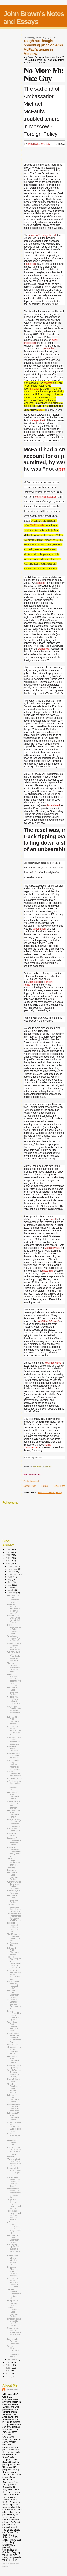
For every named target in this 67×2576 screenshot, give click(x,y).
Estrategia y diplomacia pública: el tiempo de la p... (13, 2248)
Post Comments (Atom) (50, 1492)
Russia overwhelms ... (13, 2136)
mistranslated (52, 805)
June (10, 1582)
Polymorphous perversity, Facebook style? (13, 1984)
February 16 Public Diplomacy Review (13, 1876)
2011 (8, 2368)
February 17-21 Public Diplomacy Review (13, 1813)
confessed (35, 981)
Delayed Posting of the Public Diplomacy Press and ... (14, 1822)
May (10, 1585)
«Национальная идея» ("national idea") (14, 2050)
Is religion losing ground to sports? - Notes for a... (14, 2322)
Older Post (59, 1486)
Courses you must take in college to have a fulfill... (14, 1700)
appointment (39, 928)
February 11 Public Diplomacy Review (13, 2098)
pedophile (48, 348)
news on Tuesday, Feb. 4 (42, 235)
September (13, 1574)
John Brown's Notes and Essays (33, 17)
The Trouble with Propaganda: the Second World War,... (14, 1917)
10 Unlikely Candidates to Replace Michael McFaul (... (14, 2088)
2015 (8, 1560)
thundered (43, 648)
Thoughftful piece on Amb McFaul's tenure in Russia (14, 2215)
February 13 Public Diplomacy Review (13, 1993)
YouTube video (37, 525)
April (10, 1587)
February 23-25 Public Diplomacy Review (13, 1720)
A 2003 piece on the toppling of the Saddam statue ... (14, 1785)
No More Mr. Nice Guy (43, 74)
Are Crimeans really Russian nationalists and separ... (13, 1764)
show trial (47, 1270)
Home (44, 1486)
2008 (8, 2376)
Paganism (11, 1870)
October (12, 1572)
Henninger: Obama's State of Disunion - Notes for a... (14, 2271)
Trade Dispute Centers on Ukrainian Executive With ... (13, 2026)
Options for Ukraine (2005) (11, 2142)
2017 (8, 1555)
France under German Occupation (13, 2341)
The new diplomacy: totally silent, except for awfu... (13, 1667)
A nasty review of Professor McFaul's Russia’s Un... (14, 1646)
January (12, 2359)
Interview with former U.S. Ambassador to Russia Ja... (13, 2192)
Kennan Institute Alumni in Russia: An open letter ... (14, 2107)
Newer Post (30, 1486)
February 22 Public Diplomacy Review (13, 1795)
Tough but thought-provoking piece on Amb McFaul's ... (14, 2204)
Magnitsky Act (52, 1247)
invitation (34, 388)
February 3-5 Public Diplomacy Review (13, 2238)
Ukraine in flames (11, 1834)
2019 (8, 1549)
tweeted (48, 382)
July (10, 1579)
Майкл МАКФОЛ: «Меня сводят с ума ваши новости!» (14, 1679)
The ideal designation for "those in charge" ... (13, 1861)
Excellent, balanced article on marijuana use (12, 1927)
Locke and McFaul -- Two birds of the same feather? (13, 1608)
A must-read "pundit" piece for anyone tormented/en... (14, 1710)
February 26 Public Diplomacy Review (13, 1691)
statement (31, 263)
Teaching (11, 1867)
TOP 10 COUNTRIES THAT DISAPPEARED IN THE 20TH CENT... (14, 1962)
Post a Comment (31, 1481)
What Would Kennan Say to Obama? (13, 1638)
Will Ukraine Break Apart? (14, 1830)
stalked (41, 582)
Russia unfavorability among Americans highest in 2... (14, 2015)
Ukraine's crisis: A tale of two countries (13, 1755)
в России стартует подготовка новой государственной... (14, 2227)
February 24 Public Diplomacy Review (13, 1951)
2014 (8, 1563)
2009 (8, 2373)
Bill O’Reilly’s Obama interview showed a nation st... (13, 2260)
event (53, 1219)
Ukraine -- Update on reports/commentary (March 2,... (14, 1851)
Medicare (11, 2156)
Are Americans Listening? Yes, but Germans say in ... (14, 2004)
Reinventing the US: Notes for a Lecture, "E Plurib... (14, 2150)
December (13, 1566)
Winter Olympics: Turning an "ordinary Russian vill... (14, 1885)
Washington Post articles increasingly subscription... (14, 1740)
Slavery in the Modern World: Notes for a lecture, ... (14, 2332)
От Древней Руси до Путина (12, 2303)
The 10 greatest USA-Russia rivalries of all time (14, 1937)
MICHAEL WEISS (39, 143)
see (40, 410)
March (11, 1590)
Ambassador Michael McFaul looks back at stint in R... (14, 1730)
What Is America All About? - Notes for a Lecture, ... (14, 2073)
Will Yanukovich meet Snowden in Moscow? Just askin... (13, 1656)
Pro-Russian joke (14, 1778)
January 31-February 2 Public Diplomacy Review (13, 2311)
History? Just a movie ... (13, 2080)
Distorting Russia (14, 2045)
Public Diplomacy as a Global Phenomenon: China (14, 1629)
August (11, 1577)
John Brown (12, 2389)
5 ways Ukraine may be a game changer (13, 1804)
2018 (8, 1552)
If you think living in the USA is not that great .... (14, 2171)
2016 (8, 1558)
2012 (8, 2365)
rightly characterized (37, 1446)
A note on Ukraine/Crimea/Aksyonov (14, 1773)
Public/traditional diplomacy (14, 2066)
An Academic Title (12, 1944)
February (12, 1593)
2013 (8, 2362)
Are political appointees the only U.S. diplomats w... (14, 1908)
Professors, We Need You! (13, 1892)
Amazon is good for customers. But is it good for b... (14, 2126)
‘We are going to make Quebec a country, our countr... (14, 2162)
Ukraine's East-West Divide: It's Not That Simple (13, 1619)
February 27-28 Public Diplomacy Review (13, 1598)
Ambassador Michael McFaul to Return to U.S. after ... (13, 2282)
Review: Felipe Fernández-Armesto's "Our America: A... (14, 2037)
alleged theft (38, 420)
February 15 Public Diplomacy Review (13, 1899)
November (13, 1569)
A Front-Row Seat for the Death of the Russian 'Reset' (13, 2181)
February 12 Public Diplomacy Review (13, 2059)
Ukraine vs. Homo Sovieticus (12, 1748)
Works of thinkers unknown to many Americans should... (13, 2351)
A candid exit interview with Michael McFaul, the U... (14, 1974)
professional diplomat (45, 496)
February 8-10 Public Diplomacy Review (13, 2116)
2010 (8, 2370)
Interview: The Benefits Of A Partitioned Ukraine (14, 1841)
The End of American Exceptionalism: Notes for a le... (14, 2293)
